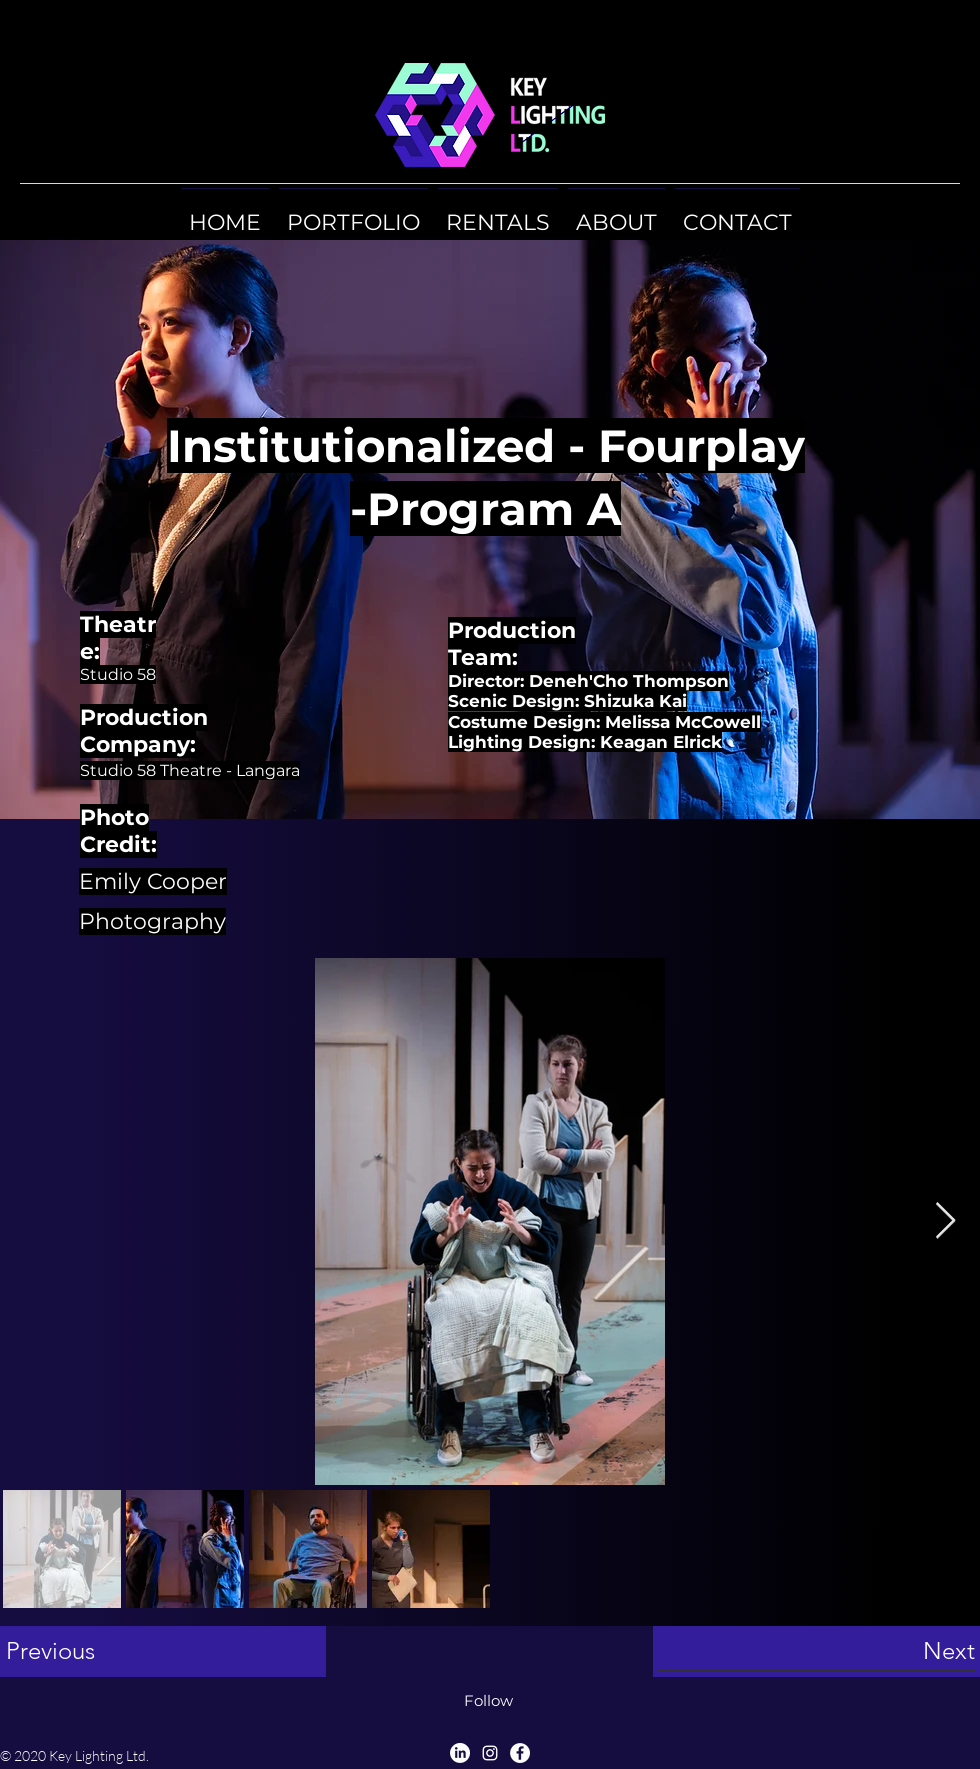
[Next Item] (945, 1221)
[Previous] (165, 1651)
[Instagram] (490, 1753)
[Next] (816, 1651)
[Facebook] (520, 1753)
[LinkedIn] (460, 1753)
